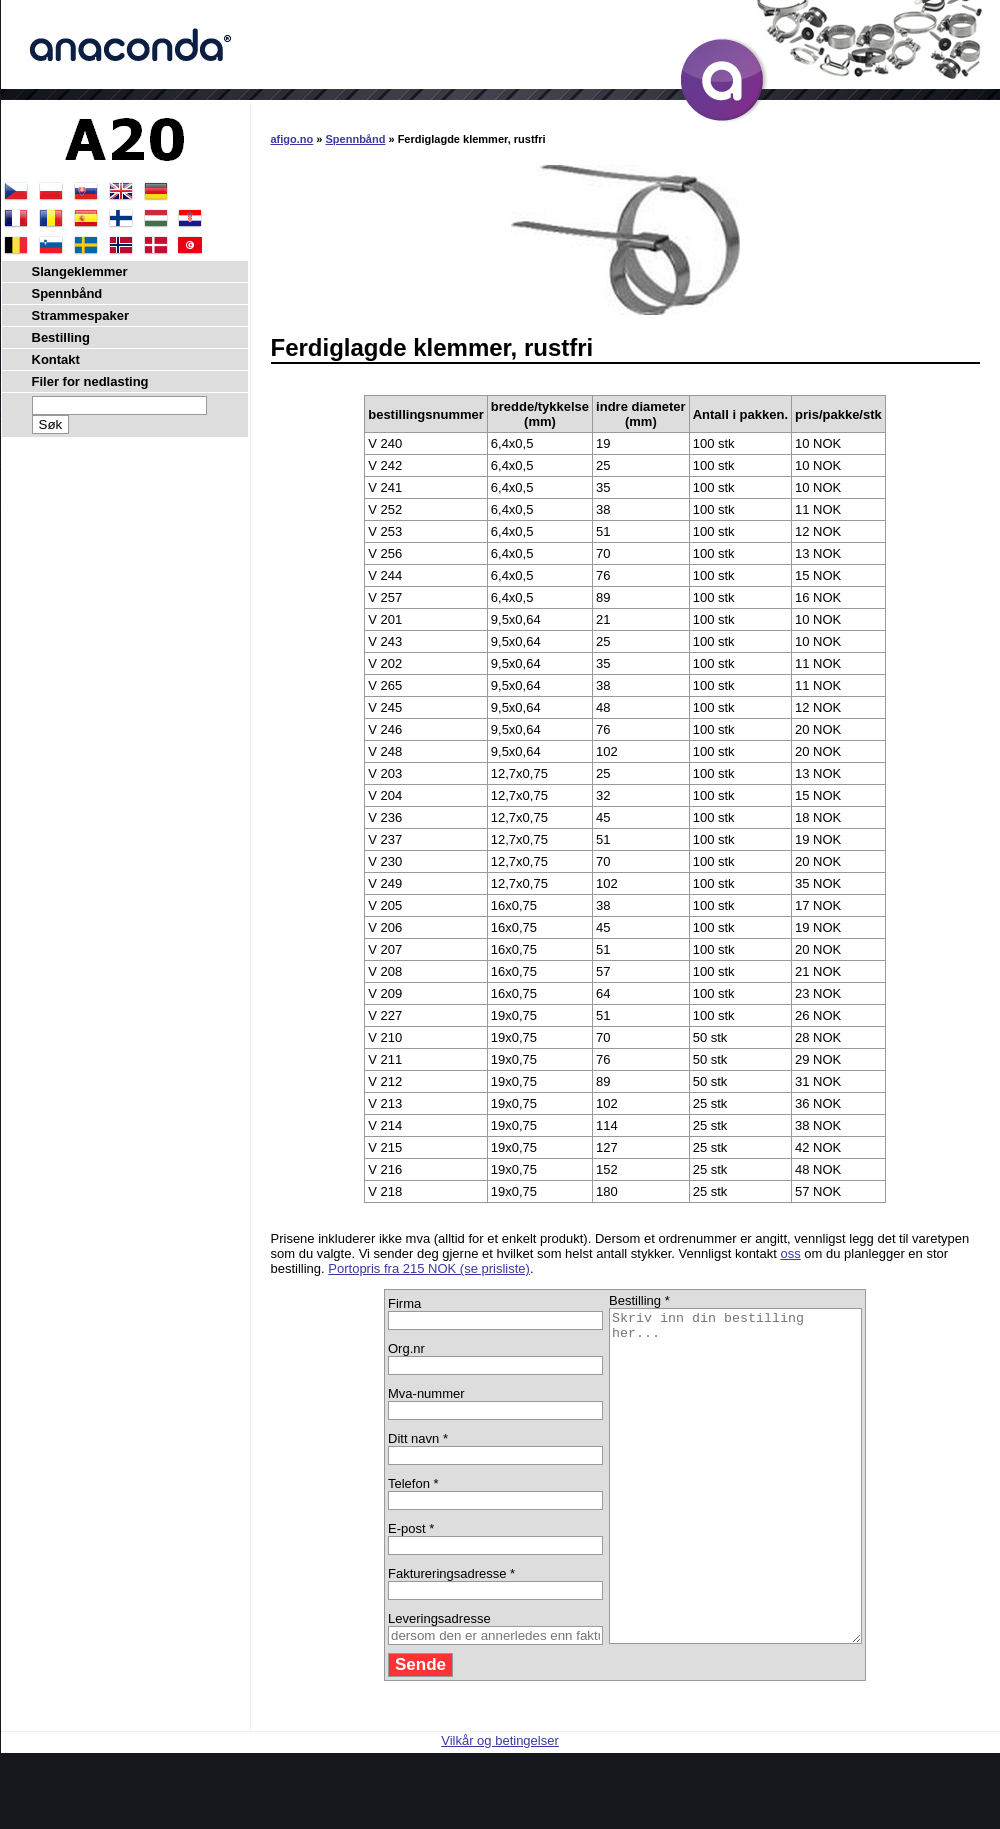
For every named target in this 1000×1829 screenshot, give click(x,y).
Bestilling (61, 337)
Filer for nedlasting (90, 381)
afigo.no (292, 139)
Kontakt (56, 359)
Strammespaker (81, 315)
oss (790, 1253)
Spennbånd (356, 139)
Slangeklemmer (80, 271)
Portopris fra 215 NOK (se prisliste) (429, 1268)
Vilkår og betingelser (500, 1806)
